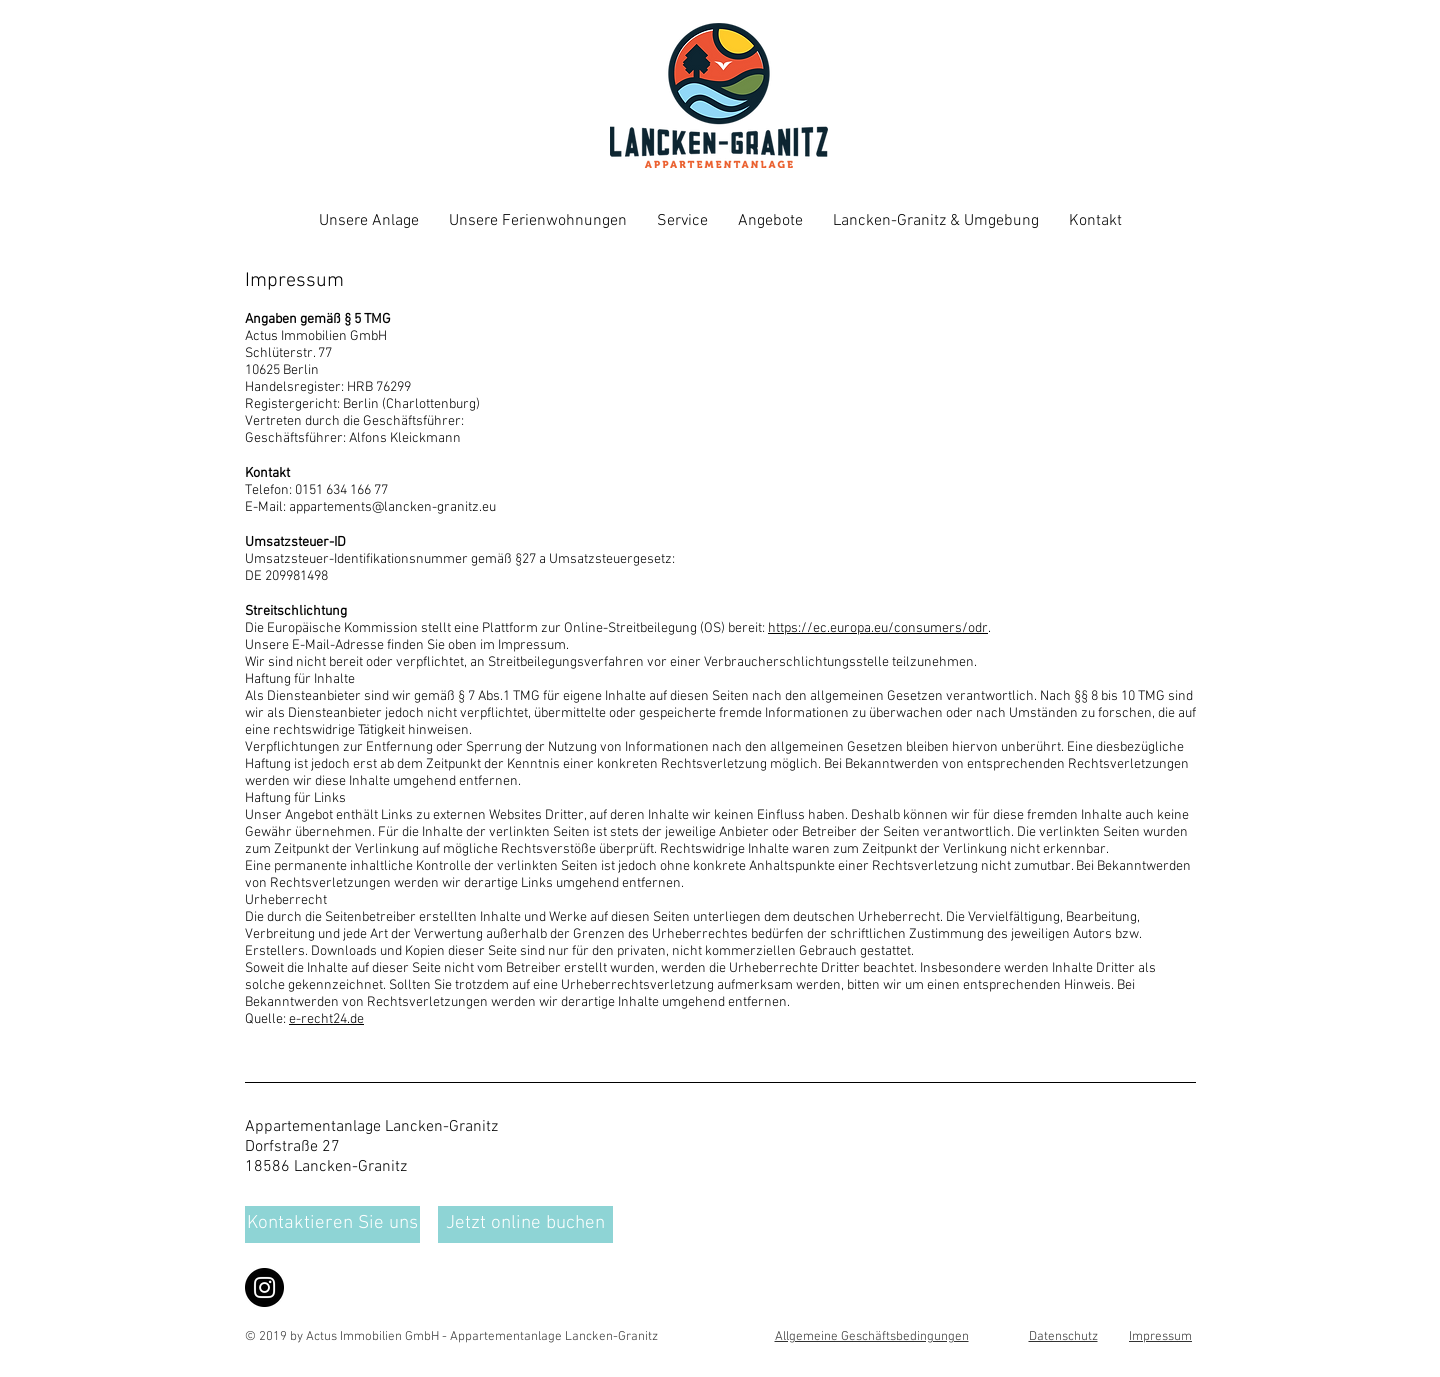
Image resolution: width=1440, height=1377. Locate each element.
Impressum (1160, 1337)
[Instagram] (264, 1287)
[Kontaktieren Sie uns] (332, 1224)
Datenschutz (1063, 1337)
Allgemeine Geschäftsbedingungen (872, 1337)
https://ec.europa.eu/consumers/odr (878, 628)
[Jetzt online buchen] (525, 1224)
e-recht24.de (326, 1019)
